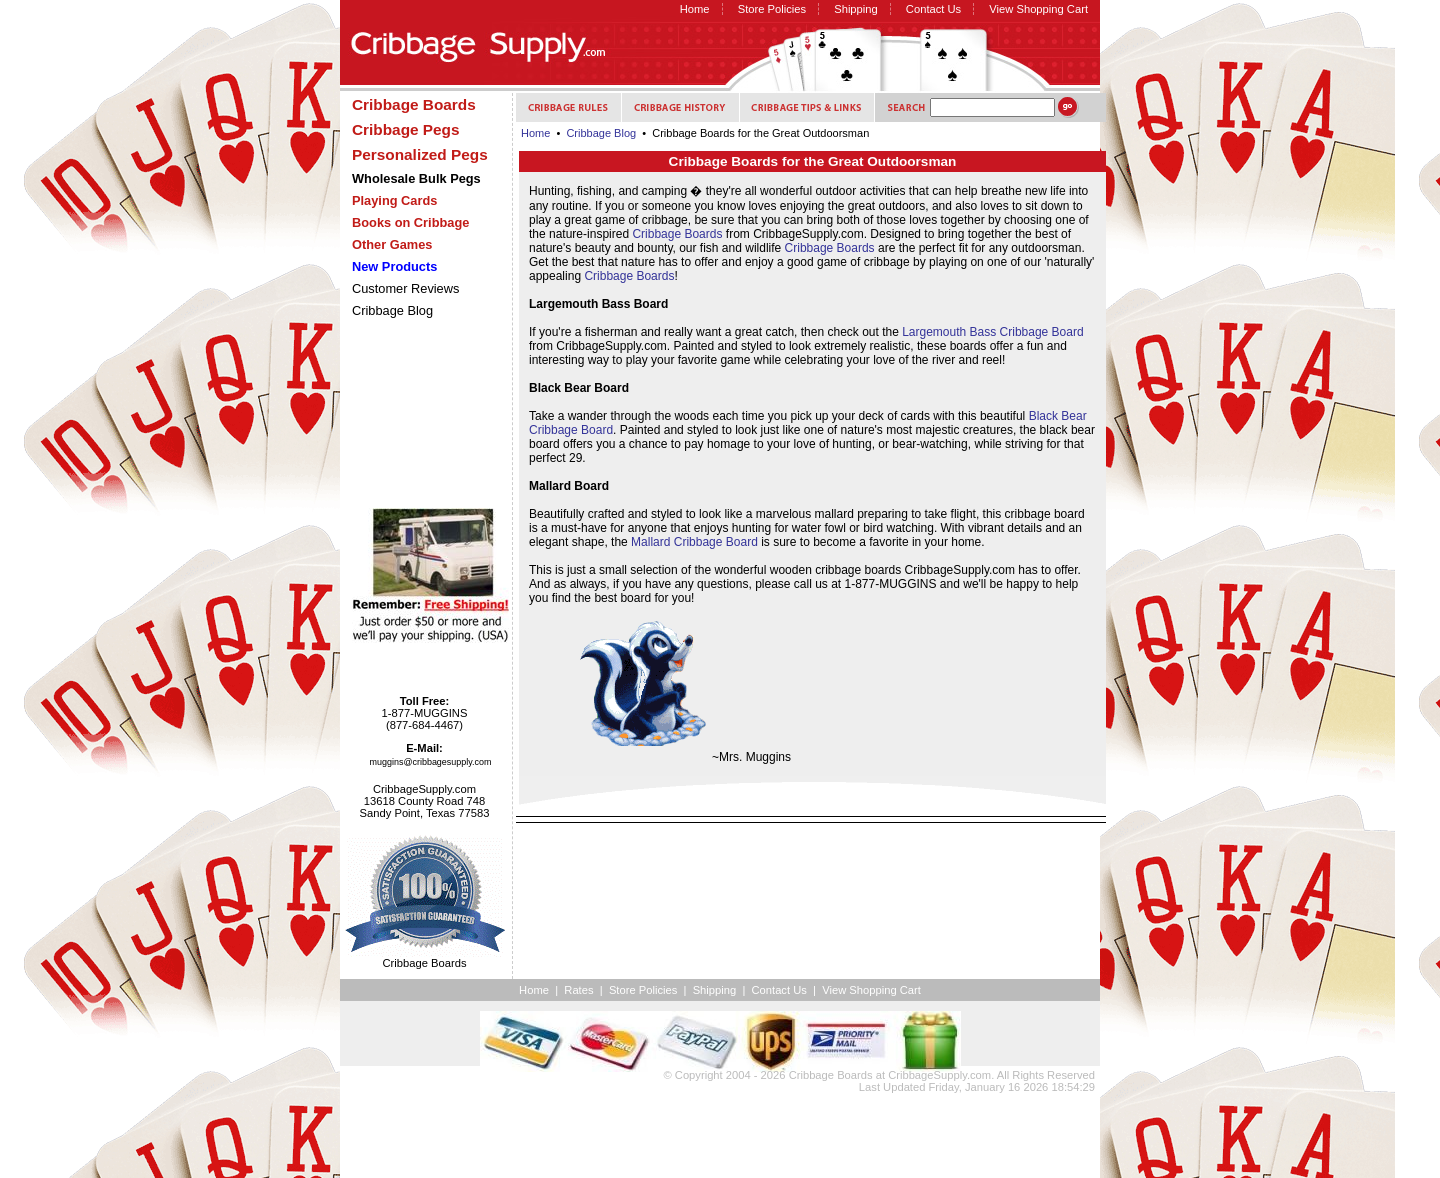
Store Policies (772, 9)
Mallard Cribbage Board (694, 542)
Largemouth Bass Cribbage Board (992, 332)
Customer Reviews (405, 288)
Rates (578, 990)
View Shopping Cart (1038, 9)
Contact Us (933, 9)
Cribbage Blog (392, 310)
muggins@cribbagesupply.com (431, 762)
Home (695, 9)
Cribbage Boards (677, 234)
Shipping (856, 9)
